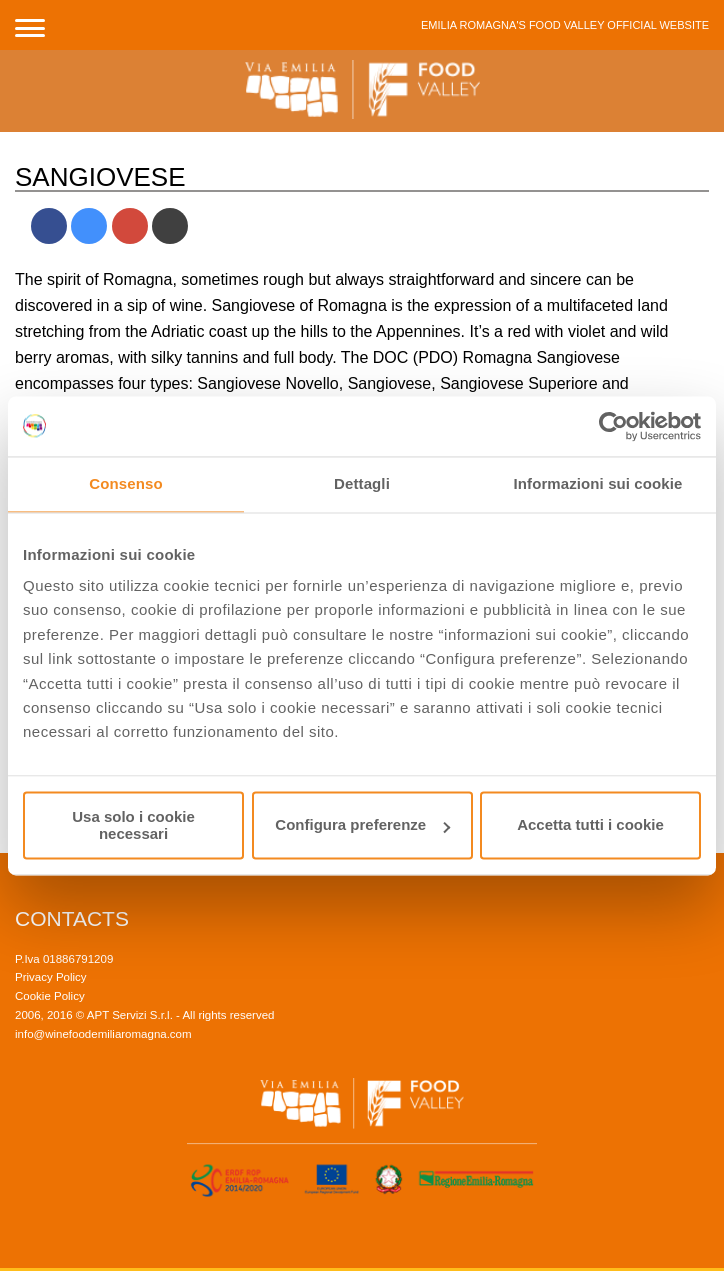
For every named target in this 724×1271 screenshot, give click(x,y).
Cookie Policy (50, 996)
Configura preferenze (362, 825)
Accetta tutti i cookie (590, 825)
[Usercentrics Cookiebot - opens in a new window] (613, 426)
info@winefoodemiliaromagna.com (103, 1034)
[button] (30, 25)
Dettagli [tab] (362, 483)
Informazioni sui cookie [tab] (598, 483)
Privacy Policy (51, 977)
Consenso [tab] (125, 483)
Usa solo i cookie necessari (133, 825)
